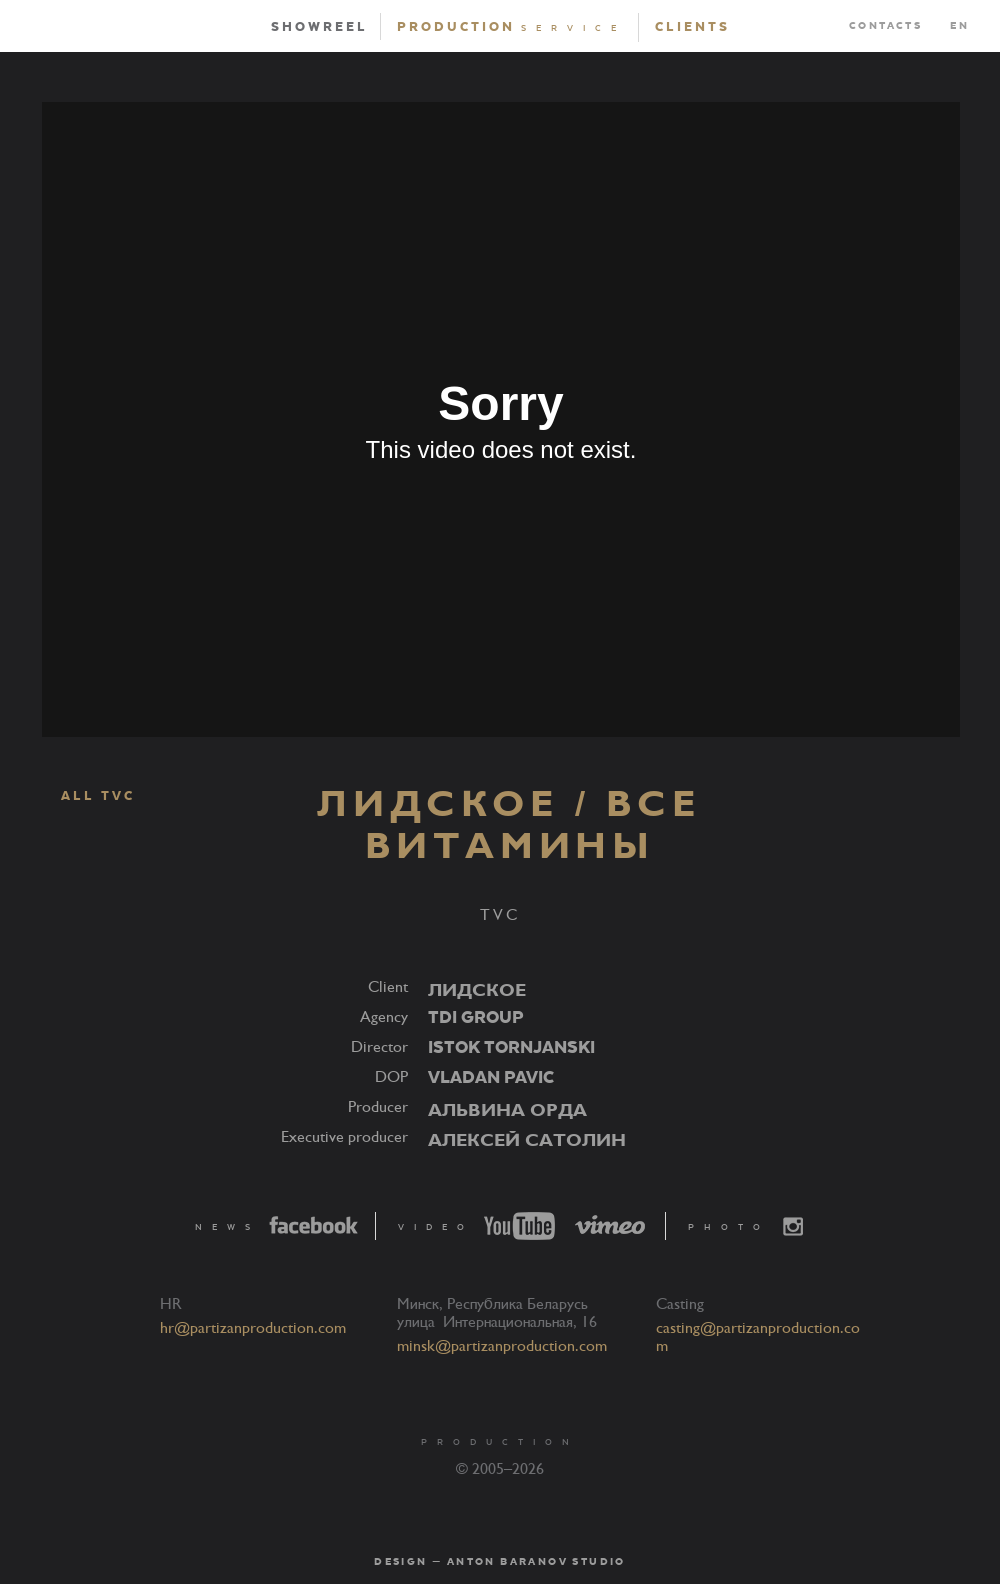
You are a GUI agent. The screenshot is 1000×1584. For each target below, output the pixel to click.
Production (511, 26)
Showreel (319, 26)
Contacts (885, 26)
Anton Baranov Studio (536, 1562)
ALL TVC (87, 797)
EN (959, 26)
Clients (692, 26)
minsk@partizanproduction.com (502, 1346)
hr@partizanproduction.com (253, 1328)
